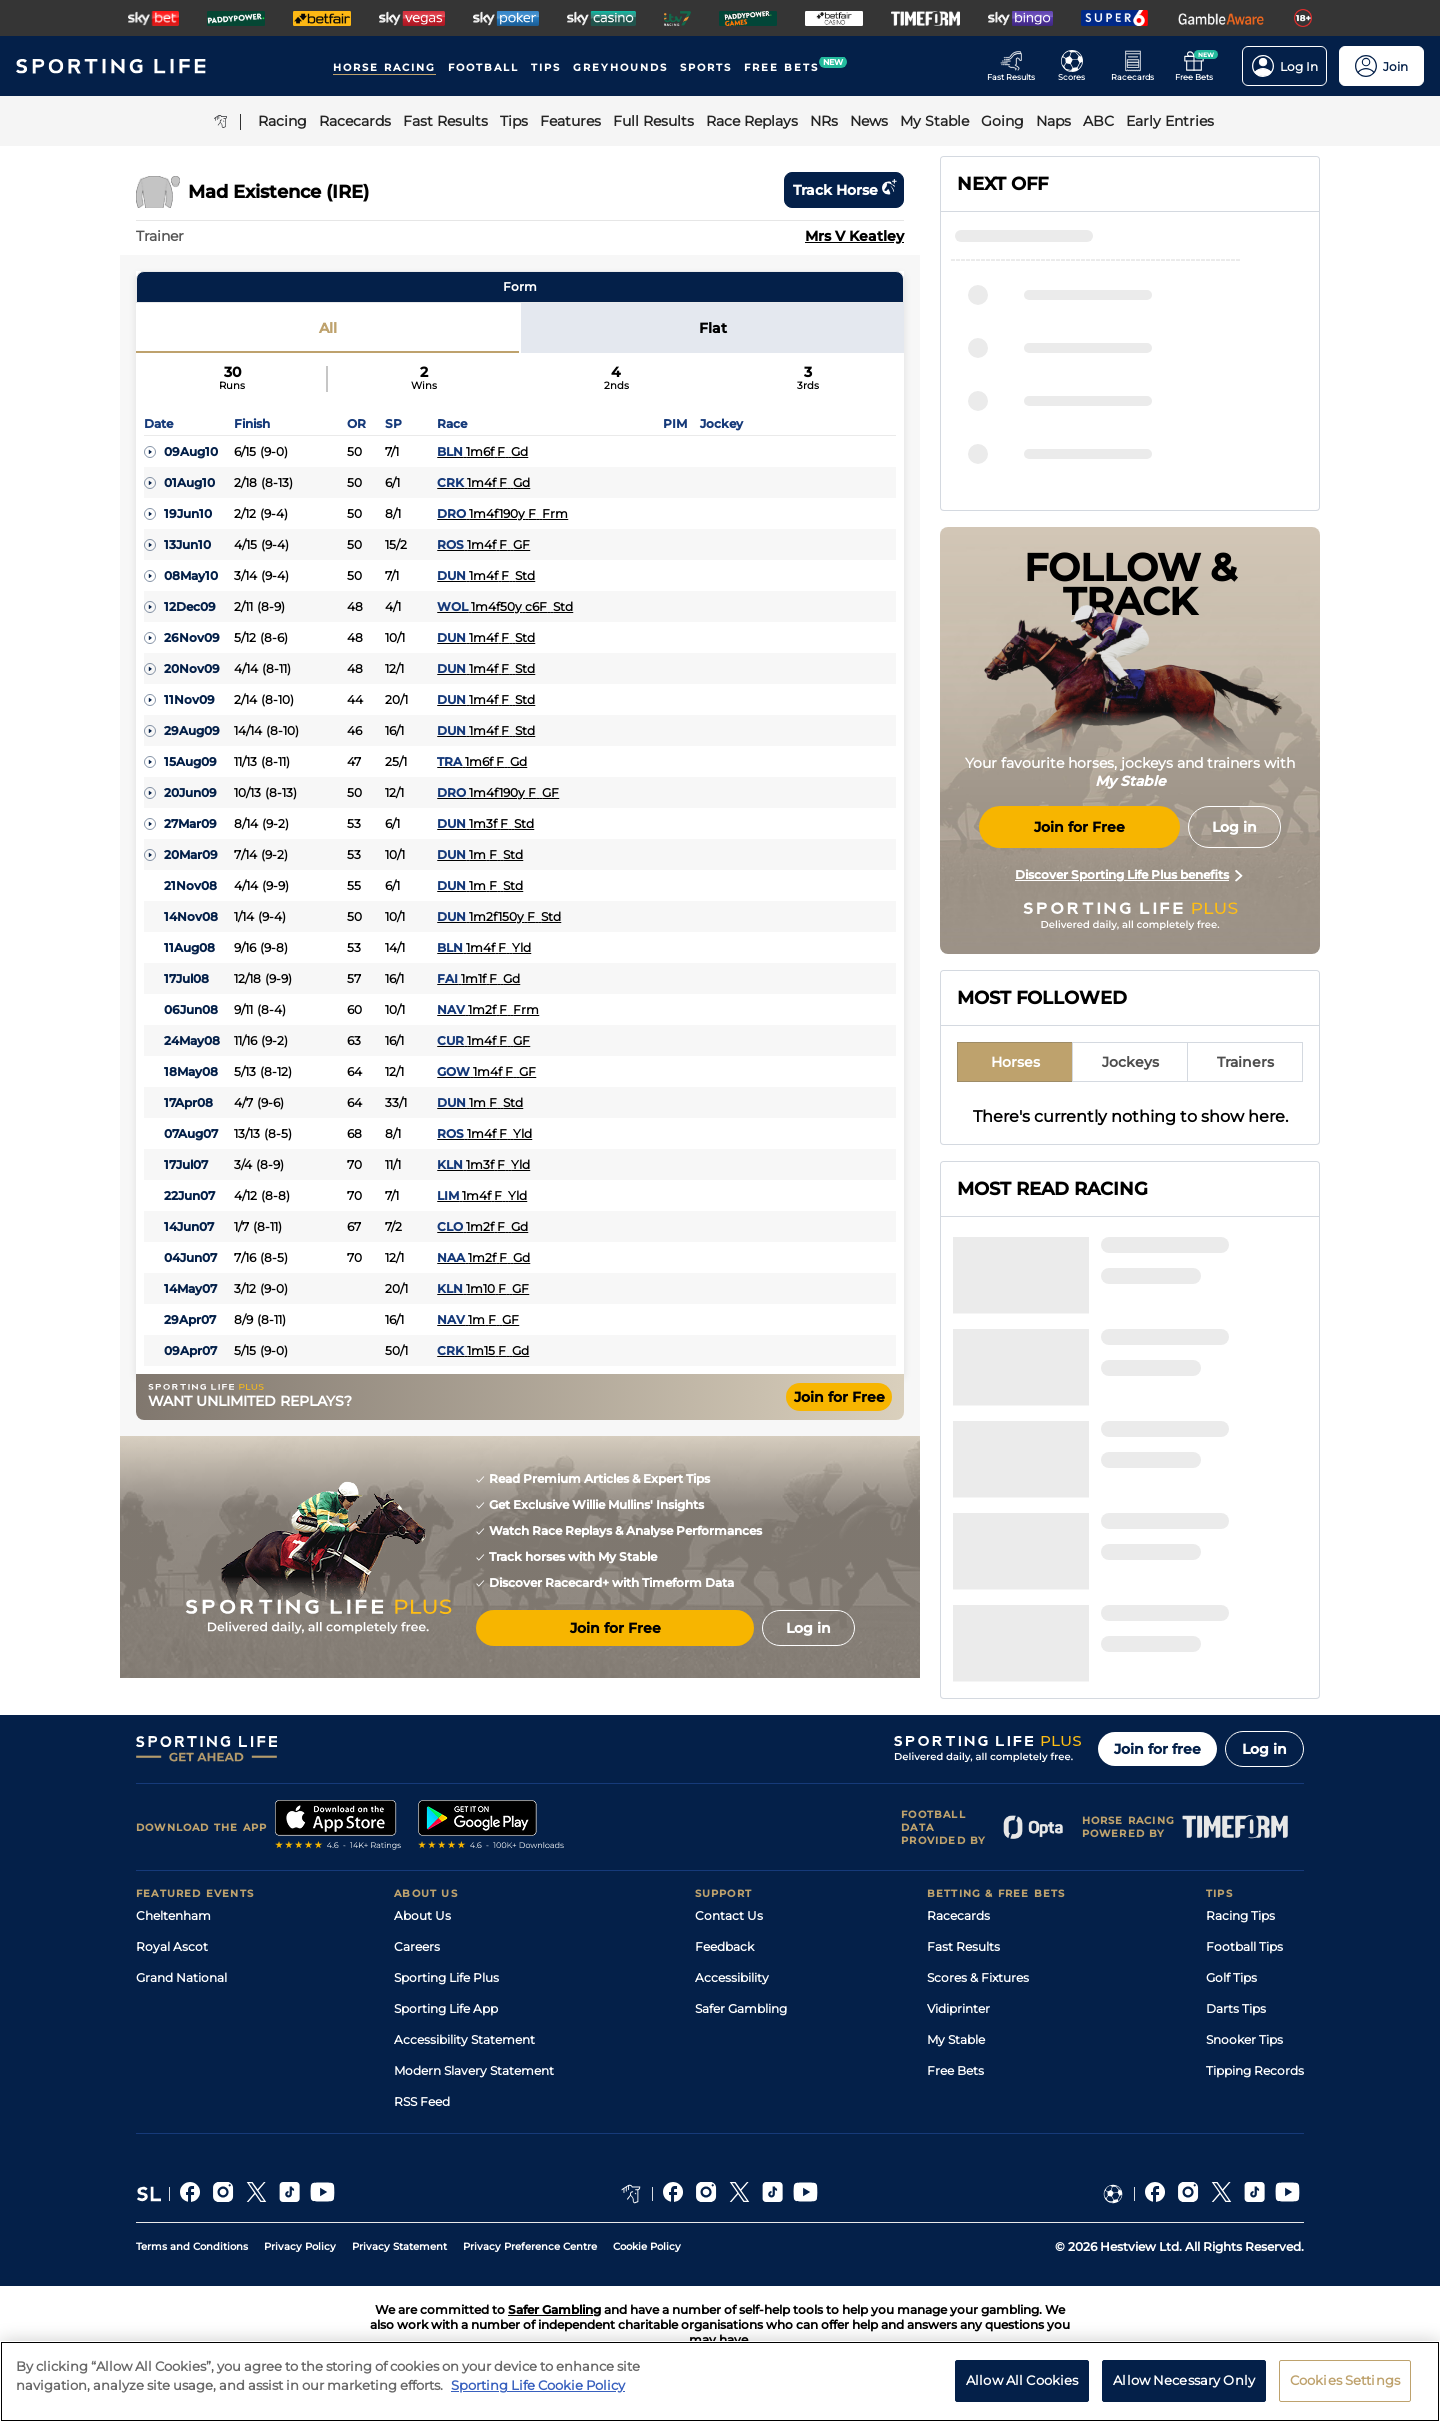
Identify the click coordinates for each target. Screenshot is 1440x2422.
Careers (417, 1946)
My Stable (956, 2039)
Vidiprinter (958, 2008)
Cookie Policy (647, 2246)
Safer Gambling (741, 2008)
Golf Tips (1231, 1977)
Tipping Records (1255, 2070)
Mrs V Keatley (854, 236)
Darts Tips (1236, 2008)
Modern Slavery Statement (474, 2070)
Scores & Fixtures (978, 1977)
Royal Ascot (172, 1946)
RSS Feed (422, 2101)
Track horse (844, 190)
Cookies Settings (1345, 2380)
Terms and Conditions (192, 2246)
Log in (1264, 1749)
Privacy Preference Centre (530, 2246)
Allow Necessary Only (1184, 2380)
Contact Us (729, 1915)
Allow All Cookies (1022, 2380)
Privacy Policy (300, 2246)
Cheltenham (173, 1915)
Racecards (958, 1915)
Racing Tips (1240, 1915)
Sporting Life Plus (446, 1977)
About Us (422, 1915)
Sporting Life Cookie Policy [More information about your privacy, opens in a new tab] (538, 2385)
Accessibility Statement (464, 2039)
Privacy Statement (399, 2246)
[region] (720, 2381)
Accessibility (732, 1977)
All (328, 328)
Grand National (181, 1977)
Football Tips (1244, 1946)
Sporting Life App (446, 2008)
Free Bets (955, 2070)
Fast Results (963, 1946)
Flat (713, 328)
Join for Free (839, 1397)
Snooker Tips (1244, 2039)
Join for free (1157, 1749)
